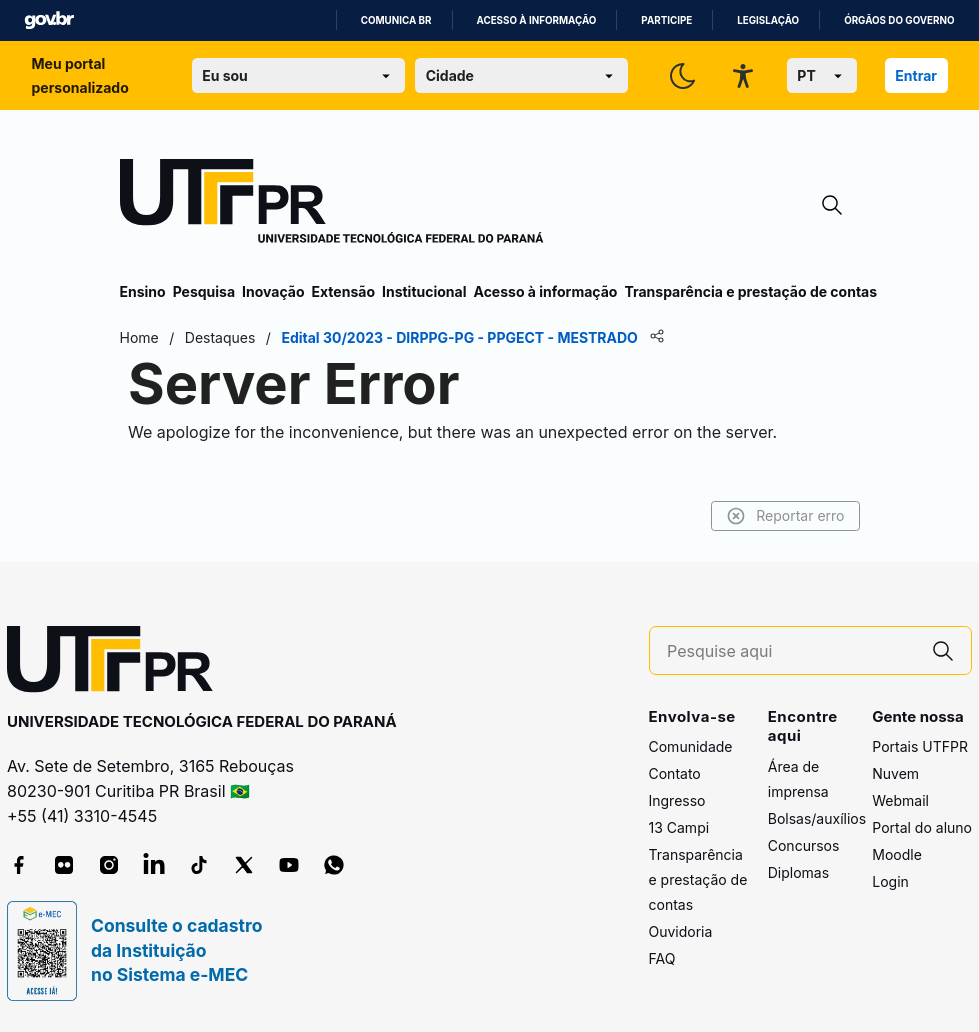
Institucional (424, 291)
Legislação (768, 20)
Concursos (804, 845)
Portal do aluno (922, 827)
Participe (666, 20)
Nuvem (895, 773)
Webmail (900, 800)
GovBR (49, 20)
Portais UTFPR (920, 746)
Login (890, 881)
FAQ (662, 958)
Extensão (343, 291)
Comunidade (691, 746)
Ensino (143, 291)
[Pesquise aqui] (791, 651)
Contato (675, 773)
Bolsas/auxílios (817, 818)
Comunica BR (396, 20)
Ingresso (677, 800)
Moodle (897, 854)
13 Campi (679, 827)
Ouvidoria (681, 931)
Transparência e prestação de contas (750, 291)
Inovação (273, 291)
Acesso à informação (537, 20)
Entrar (916, 75)
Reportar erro (785, 516)
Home (139, 337)
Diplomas (798, 872)
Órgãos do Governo (899, 20)
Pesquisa (204, 291)
